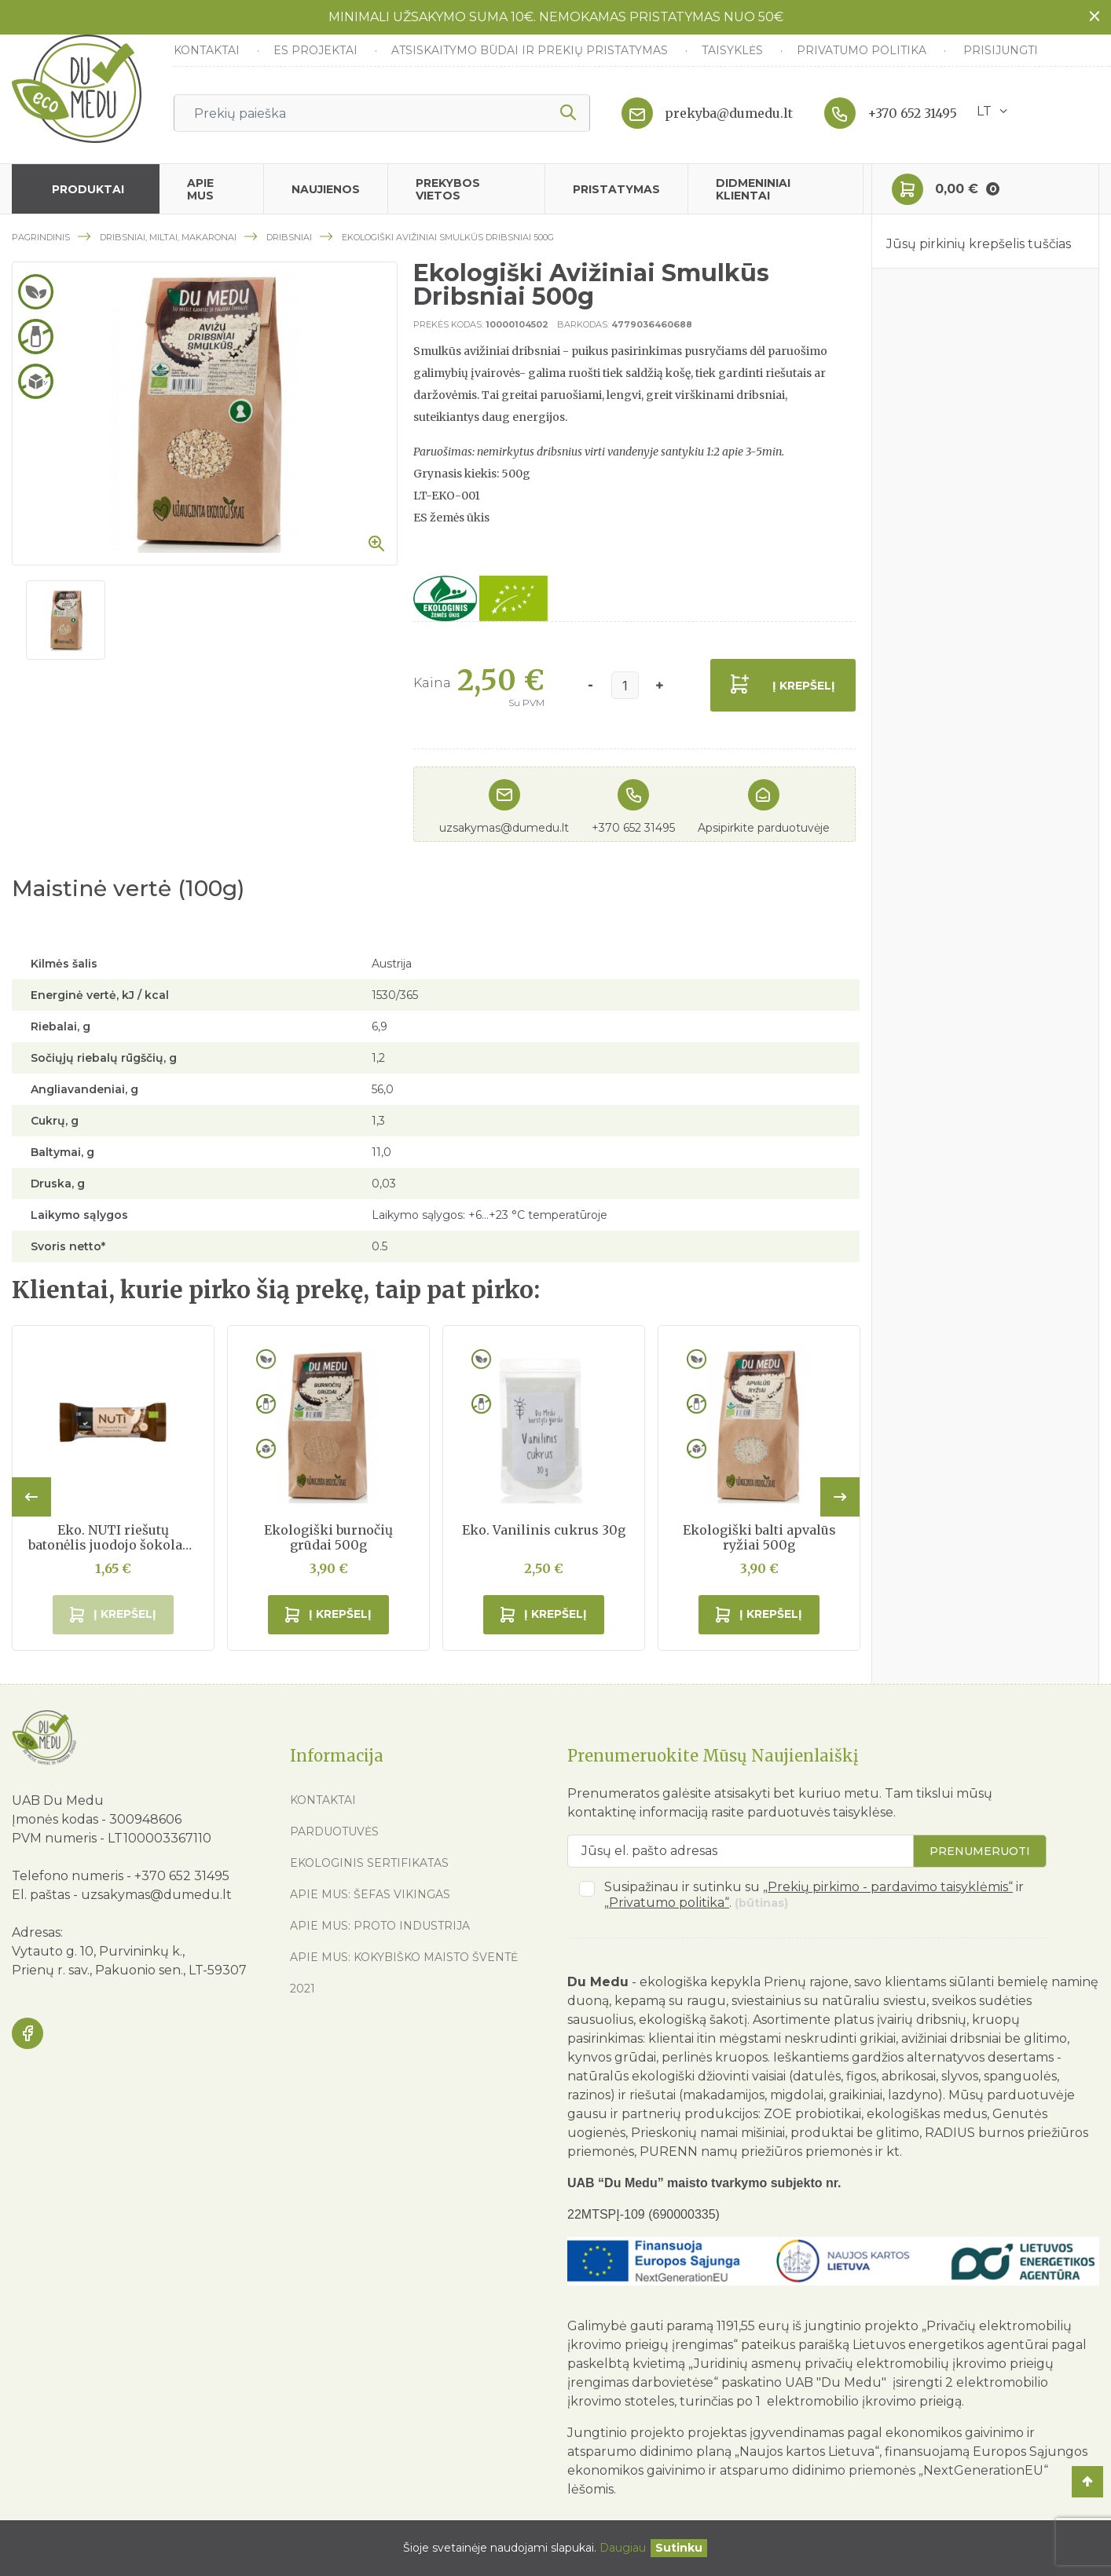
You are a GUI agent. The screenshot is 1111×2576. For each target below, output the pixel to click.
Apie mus (200, 189)
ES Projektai (317, 50)
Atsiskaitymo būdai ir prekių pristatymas (531, 50)
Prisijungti (1000, 50)
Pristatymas (616, 189)
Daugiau (623, 2548)
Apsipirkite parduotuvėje (764, 828)
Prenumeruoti (980, 1851)
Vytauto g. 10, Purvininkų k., (98, 1951)
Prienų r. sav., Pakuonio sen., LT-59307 (129, 1970)
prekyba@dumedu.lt (729, 113)
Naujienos (326, 189)
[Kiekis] (625, 685)
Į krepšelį (803, 686)
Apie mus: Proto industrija (380, 1926)
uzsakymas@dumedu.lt (504, 828)
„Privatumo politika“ (666, 1902)
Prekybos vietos (448, 189)
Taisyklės (734, 50)
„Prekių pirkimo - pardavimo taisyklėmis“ (888, 1886)
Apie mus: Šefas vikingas (370, 1894)
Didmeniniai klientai (753, 189)
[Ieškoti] (382, 113)
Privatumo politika (863, 50)
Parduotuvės (334, 1831)
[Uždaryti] (679, 2548)
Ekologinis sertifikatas (369, 1863)
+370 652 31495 (912, 113)
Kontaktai (208, 50)
